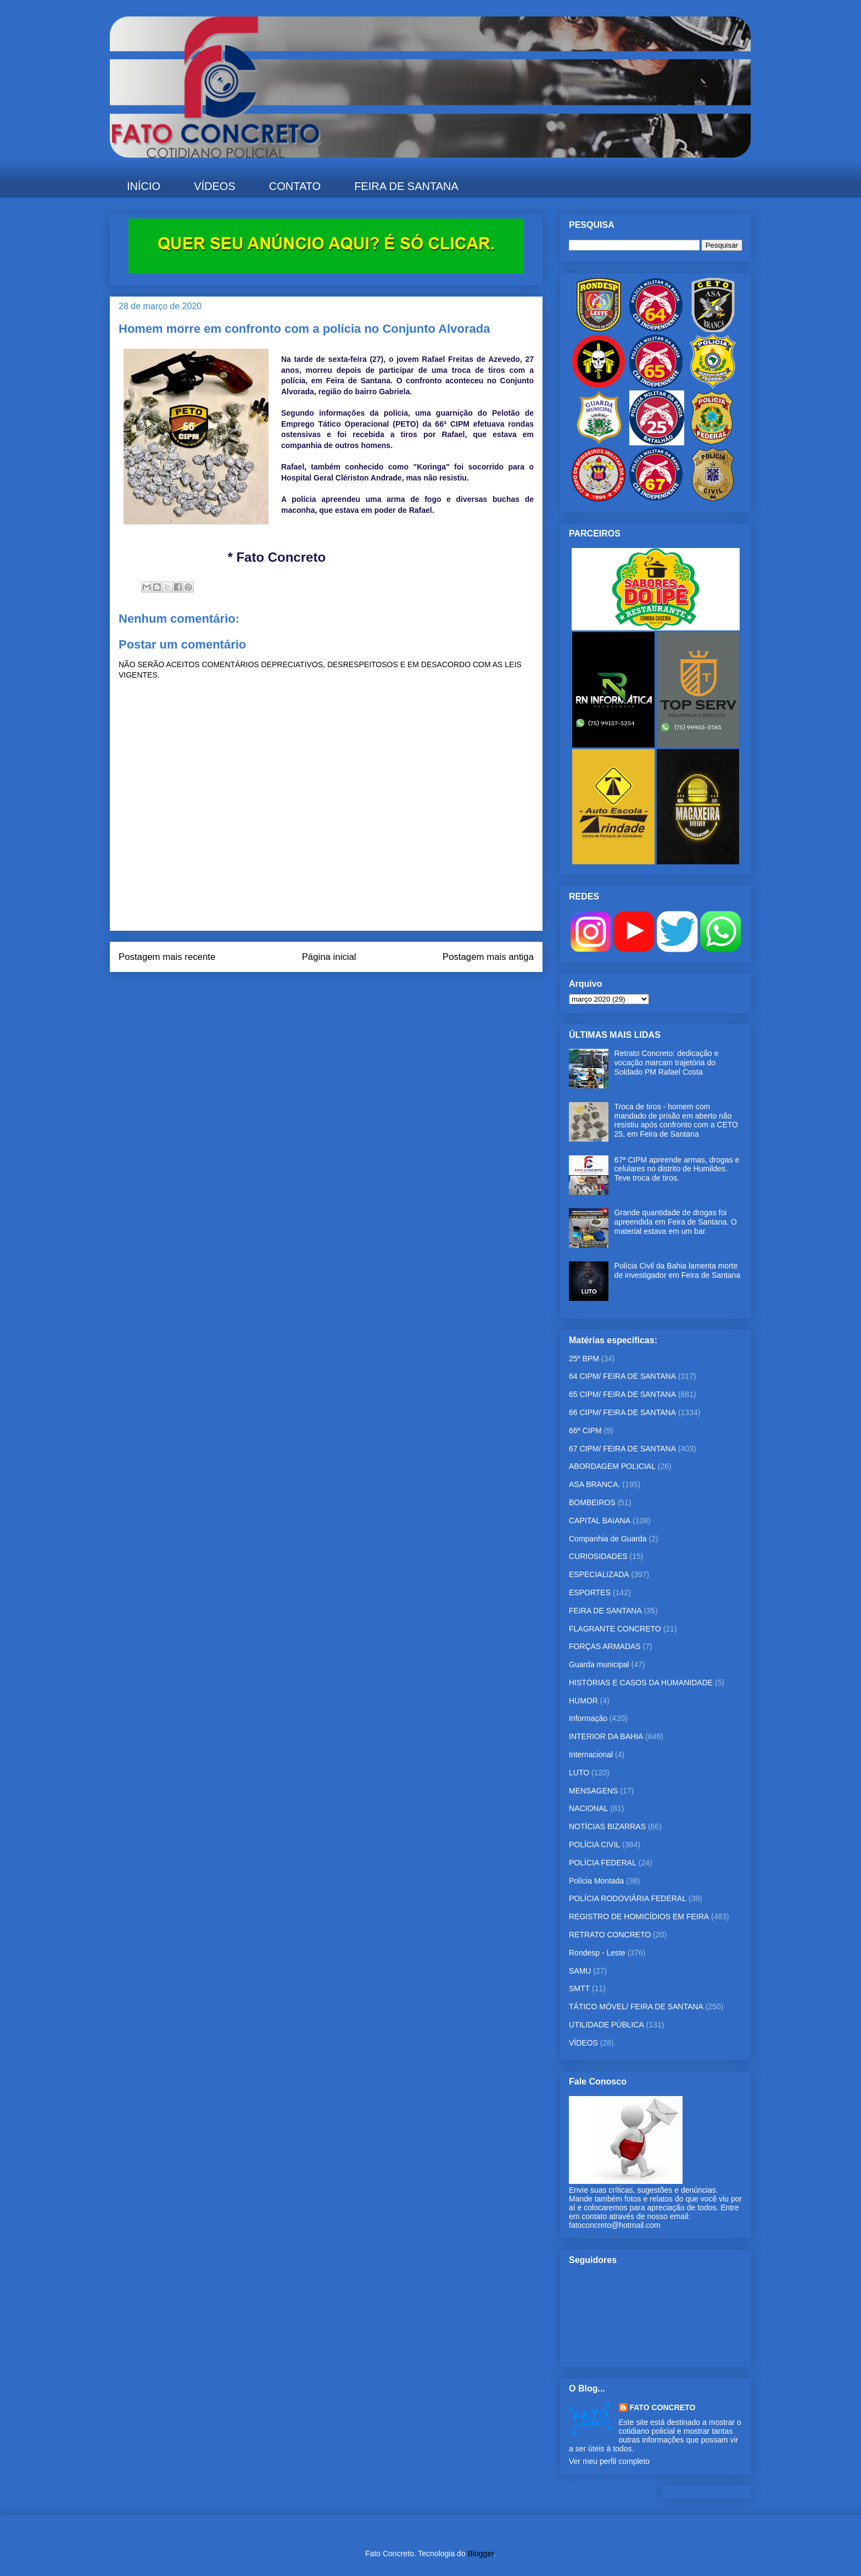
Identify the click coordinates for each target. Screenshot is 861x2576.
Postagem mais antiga (488, 957)
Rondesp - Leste (597, 1952)
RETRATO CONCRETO (610, 1934)
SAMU (580, 1970)
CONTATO (295, 186)
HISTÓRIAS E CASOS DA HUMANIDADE (641, 1682)
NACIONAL (588, 1808)
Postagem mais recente (167, 957)
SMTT (579, 1988)
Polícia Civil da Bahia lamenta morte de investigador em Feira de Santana (677, 1270)
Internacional (591, 1754)
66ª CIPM (585, 1430)
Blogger (481, 2553)
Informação (588, 1718)
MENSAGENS (593, 1790)
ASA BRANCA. (594, 1484)
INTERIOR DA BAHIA (606, 1736)
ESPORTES (590, 1592)
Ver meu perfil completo (609, 2461)
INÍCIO (143, 186)
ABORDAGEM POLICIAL (612, 1466)
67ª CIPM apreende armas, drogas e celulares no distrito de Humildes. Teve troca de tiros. (677, 1169)
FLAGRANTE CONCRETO (615, 1628)
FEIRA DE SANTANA (406, 186)
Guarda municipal (599, 1664)
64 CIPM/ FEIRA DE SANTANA (622, 1376)
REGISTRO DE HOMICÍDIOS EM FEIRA (639, 1916)
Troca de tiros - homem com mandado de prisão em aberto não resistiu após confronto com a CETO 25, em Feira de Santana (676, 1120)
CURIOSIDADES (598, 1556)
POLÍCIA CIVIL (594, 1844)
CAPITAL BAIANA (599, 1520)
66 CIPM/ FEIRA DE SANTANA (622, 1412)
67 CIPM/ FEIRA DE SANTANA (622, 1448)
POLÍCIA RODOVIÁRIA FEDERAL (627, 1898)
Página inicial (329, 957)
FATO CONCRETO (663, 2407)
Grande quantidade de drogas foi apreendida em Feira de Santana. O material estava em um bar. (675, 1222)
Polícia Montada (596, 1880)
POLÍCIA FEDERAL (602, 1862)
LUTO (579, 1772)
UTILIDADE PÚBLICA (606, 2024)
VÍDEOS (215, 186)
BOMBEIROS (592, 1502)
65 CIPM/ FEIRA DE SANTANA (622, 1394)
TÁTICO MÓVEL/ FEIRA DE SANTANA (636, 2006)
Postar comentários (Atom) (341, 994)
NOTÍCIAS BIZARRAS (607, 1826)
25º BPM (584, 1358)
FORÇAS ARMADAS (605, 1646)
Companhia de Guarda (608, 1538)
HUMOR (583, 1700)
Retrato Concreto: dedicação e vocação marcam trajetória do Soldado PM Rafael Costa (666, 1062)
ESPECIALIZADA (599, 1574)
